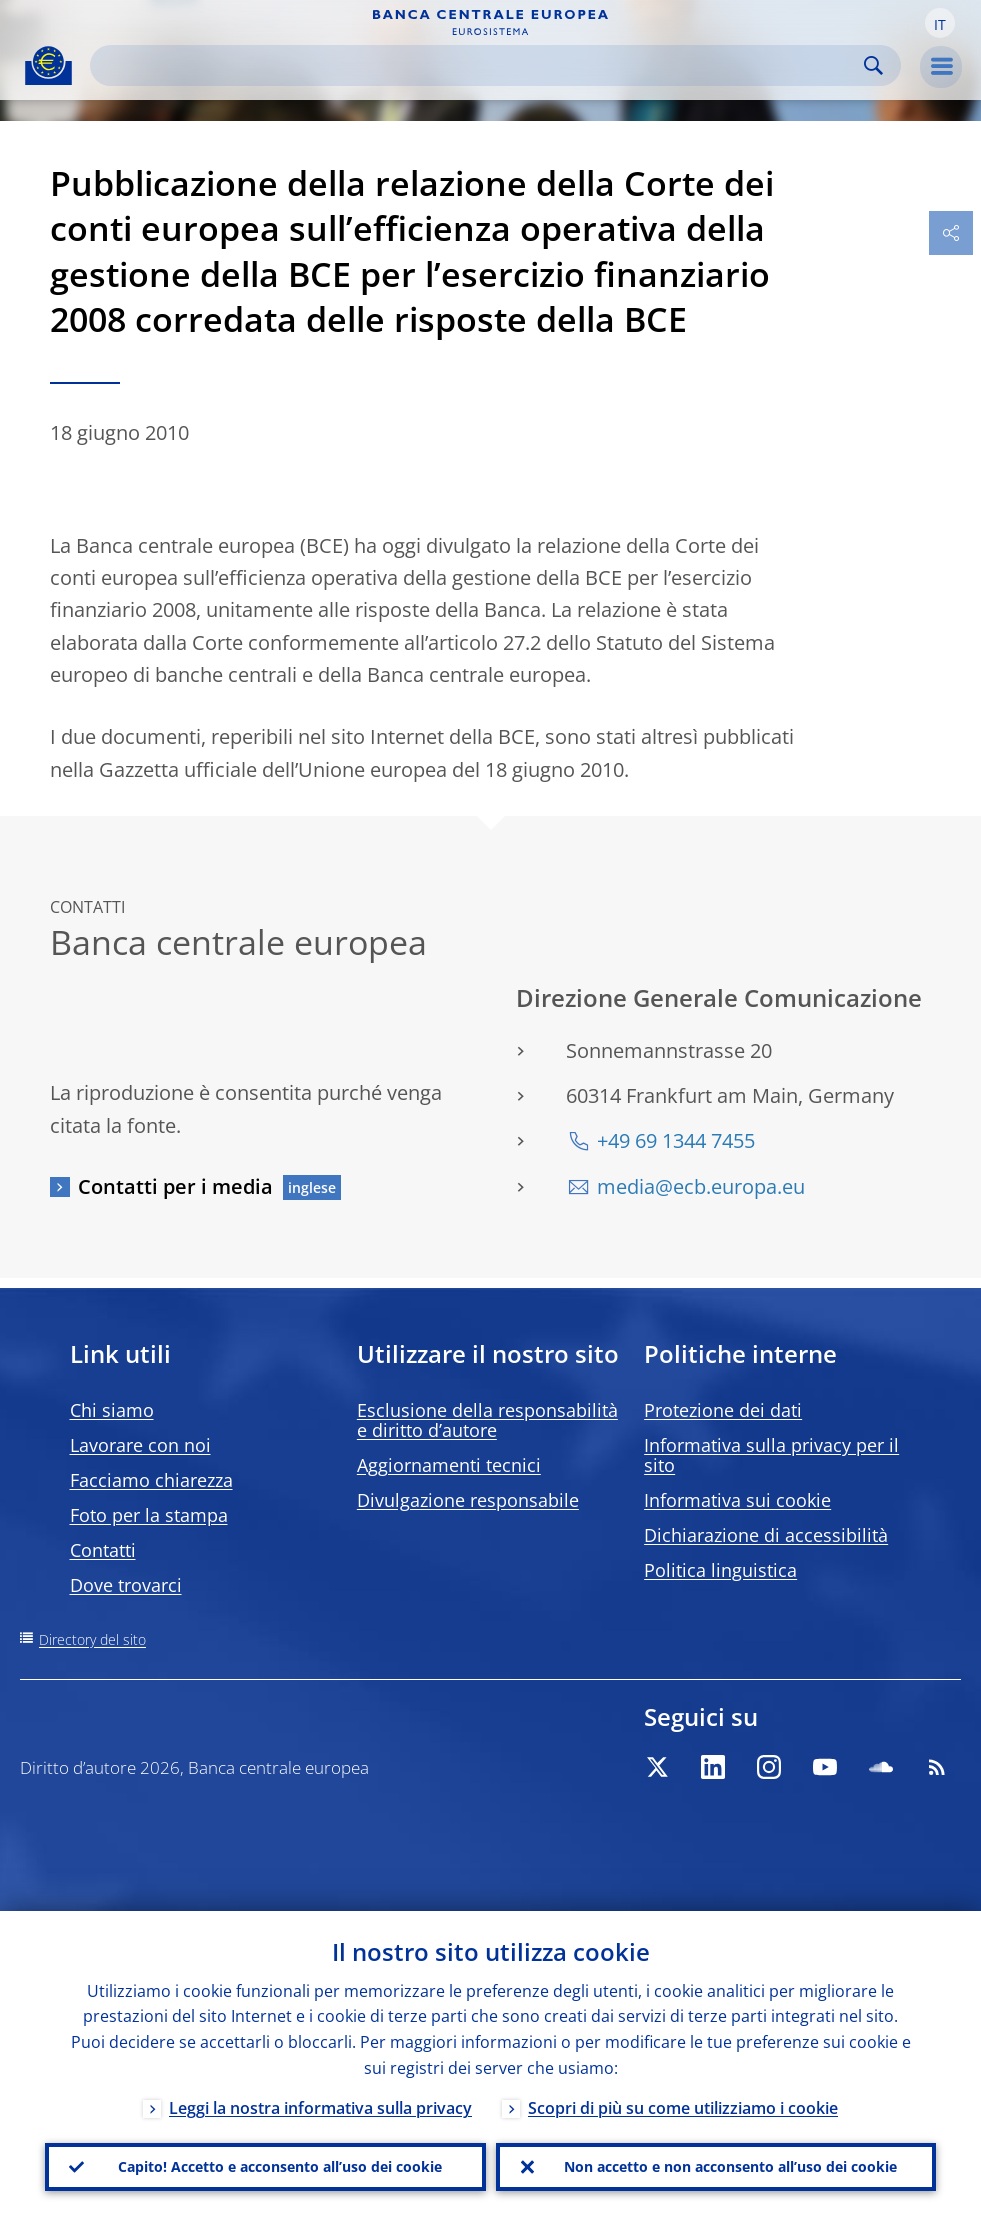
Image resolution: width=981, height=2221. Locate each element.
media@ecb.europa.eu (701, 1186)
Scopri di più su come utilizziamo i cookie (683, 2108)
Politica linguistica (720, 1570)
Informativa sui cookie (737, 1500)
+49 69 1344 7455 (676, 1140)
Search (873, 65)
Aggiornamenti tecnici (449, 1465)
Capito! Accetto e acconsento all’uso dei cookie (280, 2166)
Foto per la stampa (149, 1515)
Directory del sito (92, 1639)
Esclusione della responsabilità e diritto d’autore (487, 1420)
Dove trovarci (126, 1585)
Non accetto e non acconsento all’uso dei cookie (730, 2166)
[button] (940, 23)
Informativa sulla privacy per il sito (771, 1455)
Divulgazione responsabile (468, 1500)
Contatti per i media (175, 1186)
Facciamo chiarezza (151, 1480)
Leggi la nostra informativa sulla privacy (320, 2108)
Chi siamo (112, 1410)
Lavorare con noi (140, 1445)
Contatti (103, 1550)
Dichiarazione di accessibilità (766, 1535)
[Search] (479, 65)
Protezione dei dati (723, 1410)
